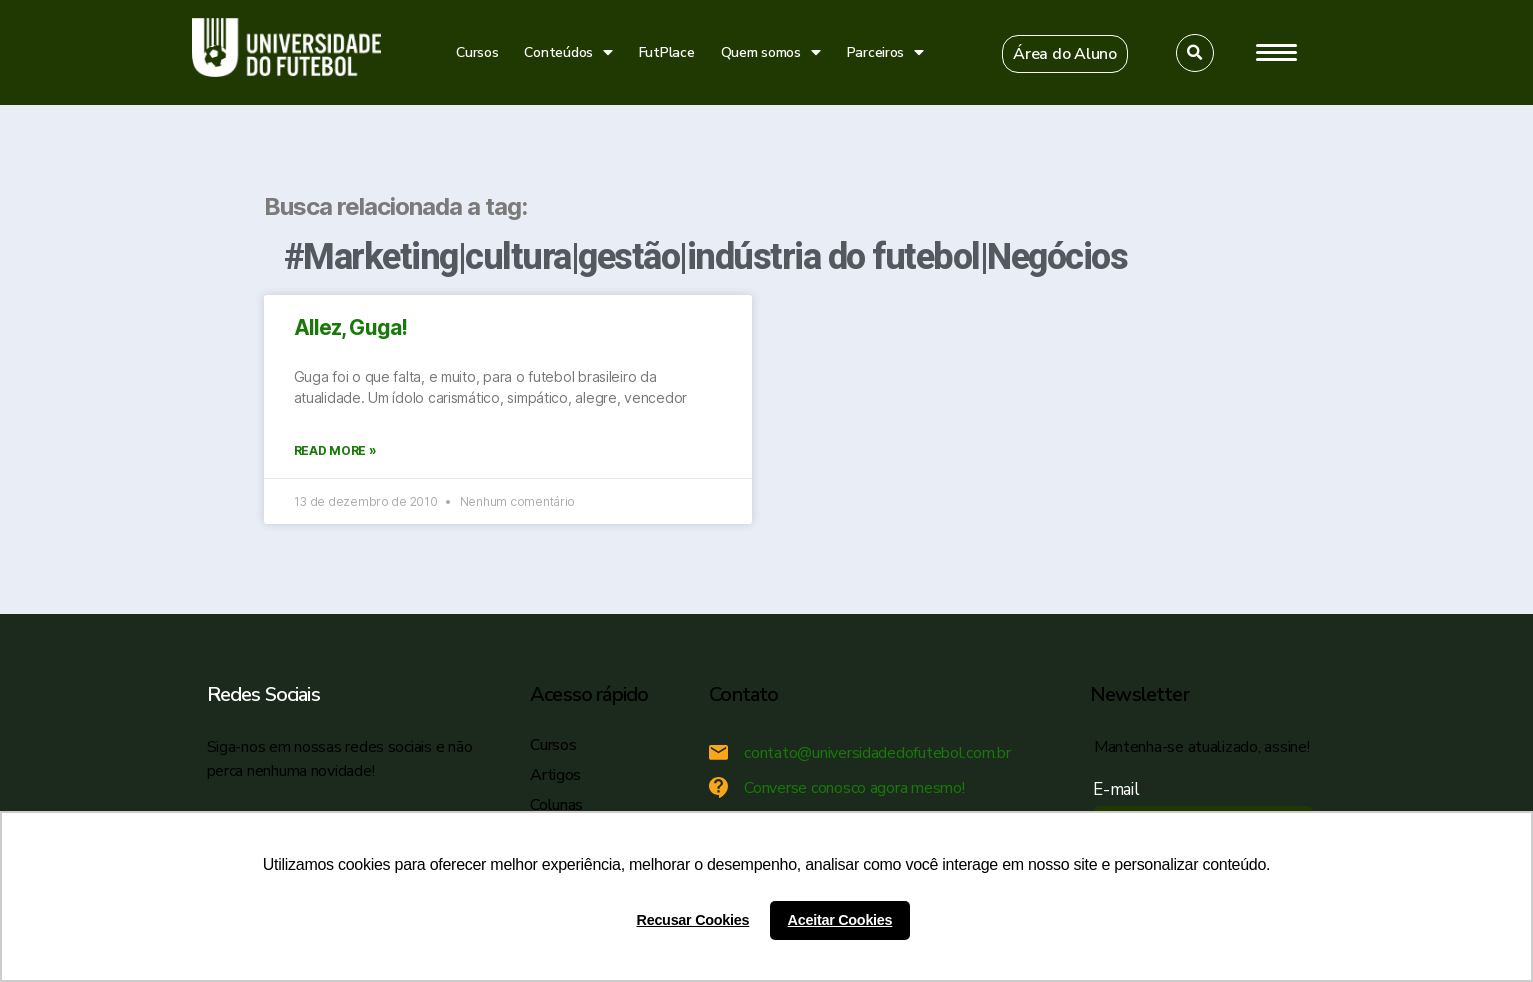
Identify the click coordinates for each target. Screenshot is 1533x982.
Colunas (556, 805)
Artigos (555, 775)
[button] (1065, 54)
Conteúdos (568, 52)
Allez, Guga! (351, 327)
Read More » (335, 450)
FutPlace (667, 52)
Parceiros (885, 52)
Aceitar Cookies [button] (840, 920)
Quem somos (771, 52)
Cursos (477, 52)
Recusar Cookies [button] (693, 920)
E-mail (1120, 789)
